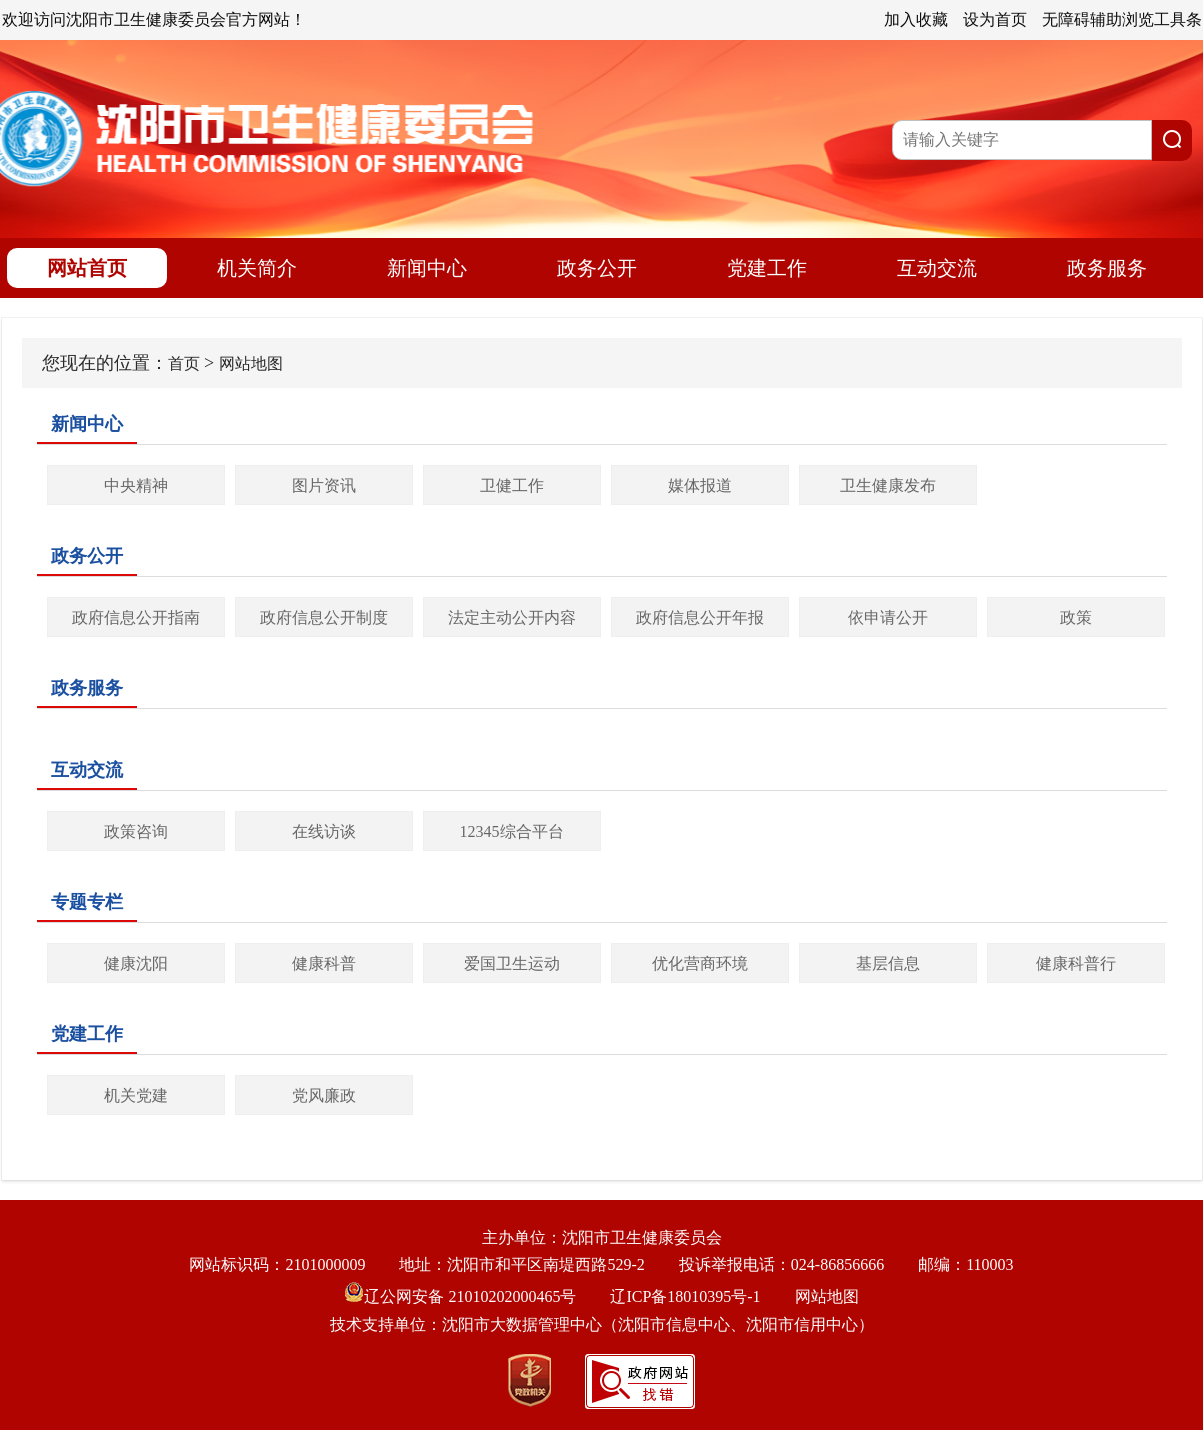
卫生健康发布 (888, 485)
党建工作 (767, 268)
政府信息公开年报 (700, 617)
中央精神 (136, 485)
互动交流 (937, 268)
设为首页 (995, 19)
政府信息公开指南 (136, 617)
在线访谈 (324, 831)
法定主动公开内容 (512, 617)
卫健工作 (512, 485)
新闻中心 (427, 268)
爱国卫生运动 (512, 963)
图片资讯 (324, 485)
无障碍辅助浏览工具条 (1122, 19)
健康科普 (324, 963)
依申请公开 (888, 617)
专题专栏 (87, 902)
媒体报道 (700, 485)
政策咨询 (136, 831)
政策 (1076, 617)
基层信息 (888, 963)
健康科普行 (1076, 963)
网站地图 (251, 363)
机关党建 (136, 1095)
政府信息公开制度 (324, 617)
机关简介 (257, 268)
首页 (184, 363)
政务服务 (1107, 268)
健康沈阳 (136, 963)
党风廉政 (324, 1095)
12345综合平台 (512, 831)
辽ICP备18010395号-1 (685, 1296)
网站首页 (87, 268)
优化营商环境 (700, 963)
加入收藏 (916, 19)
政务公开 (597, 268)
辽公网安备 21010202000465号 (460, 1296)
